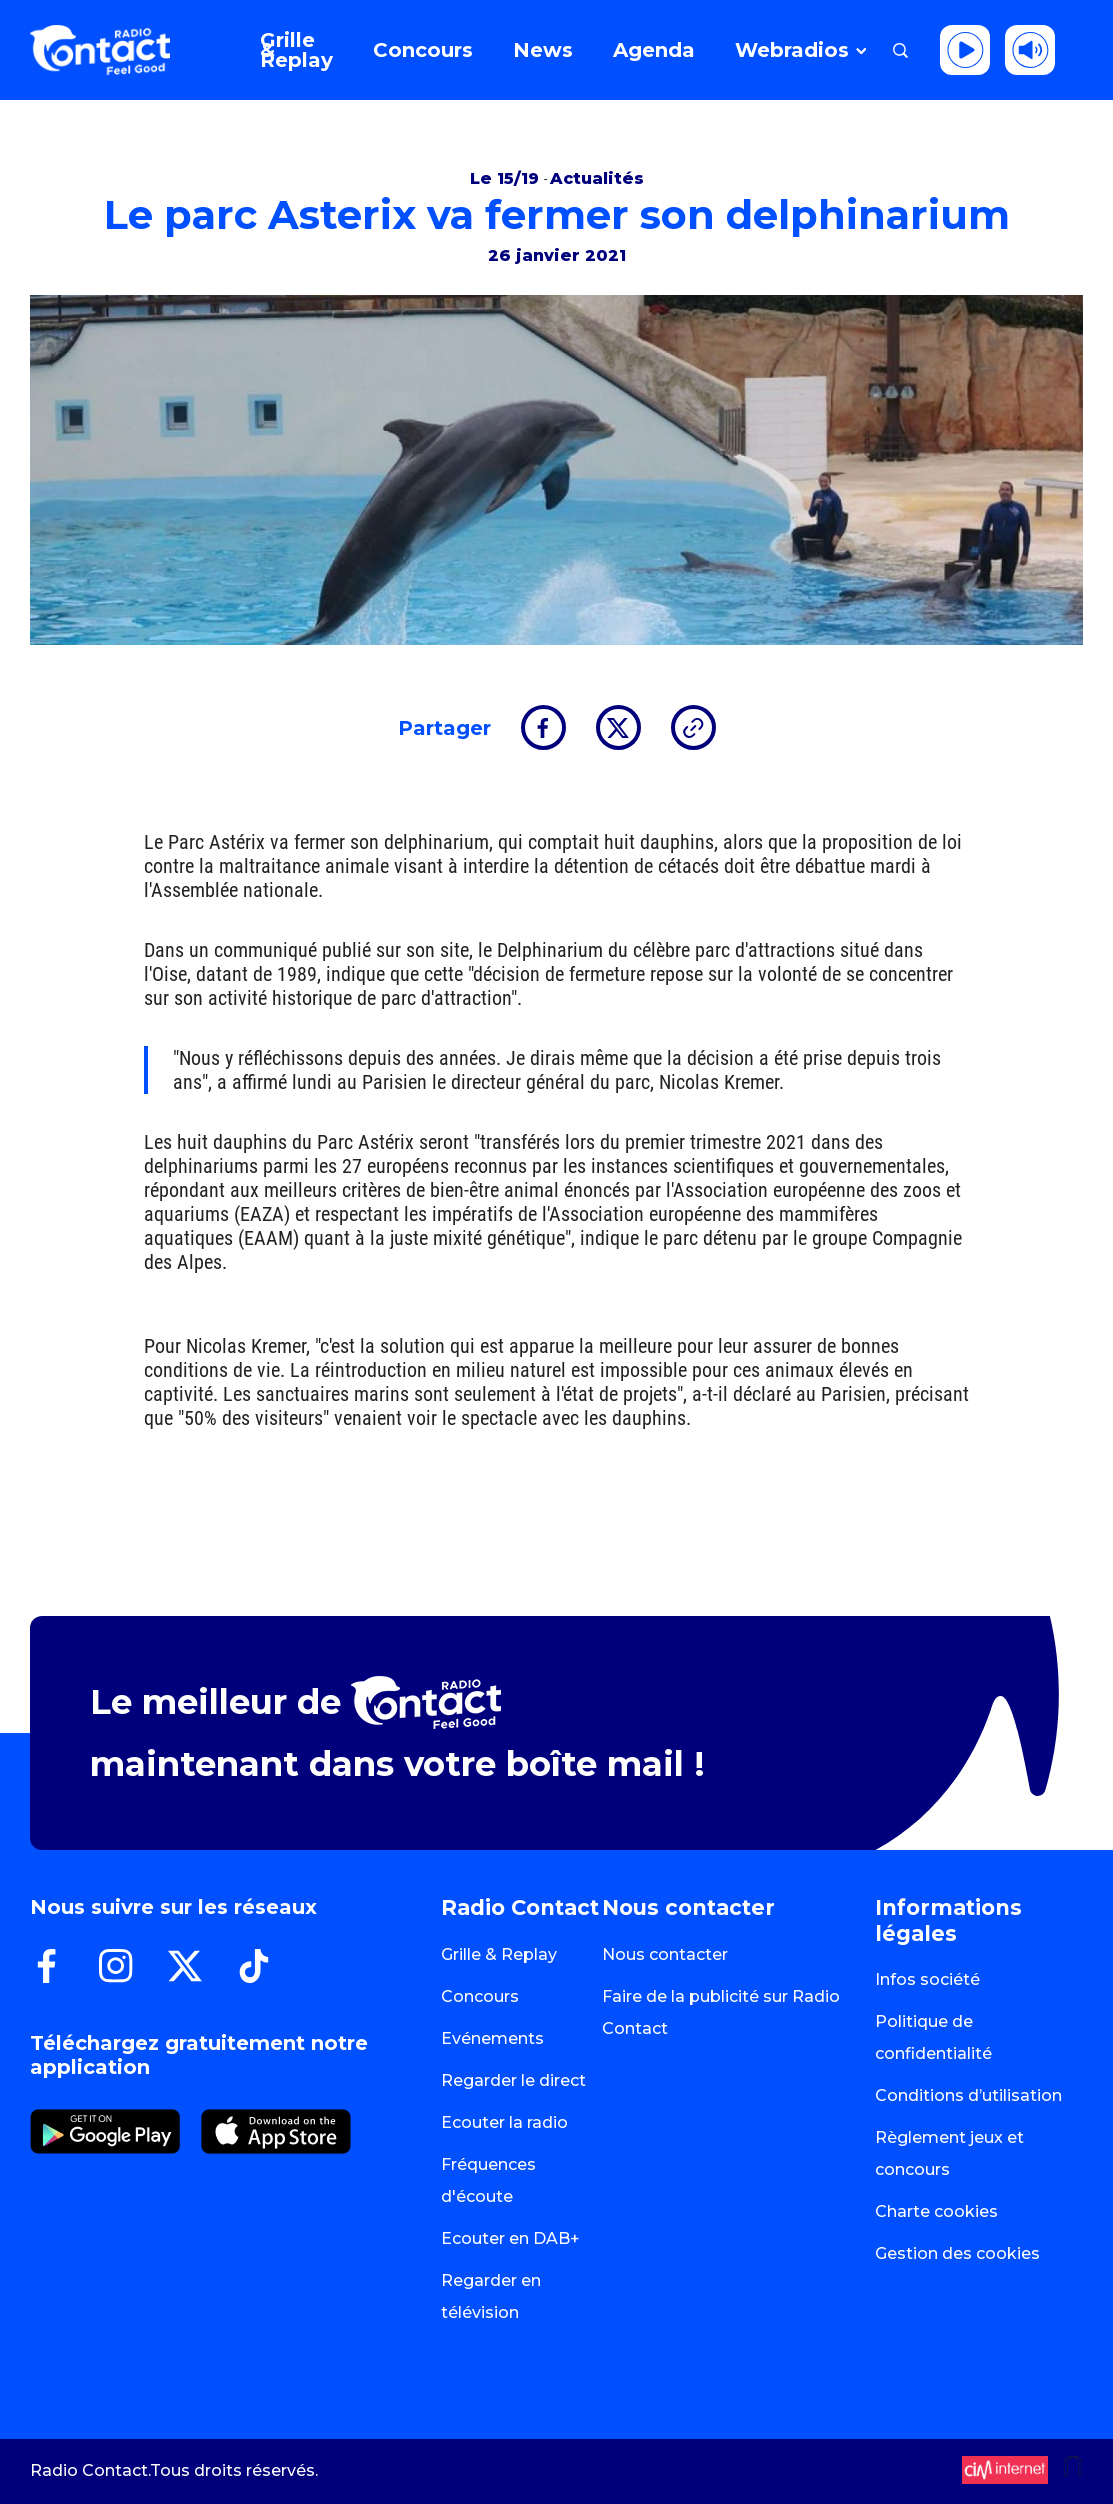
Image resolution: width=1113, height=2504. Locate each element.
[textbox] (571, 1070)
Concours (480, 1996)
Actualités (597, 178)
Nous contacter (665, 1954)
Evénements (492, 2038)
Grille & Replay (499, 1954)
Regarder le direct (513, 2080)
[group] (556, 1070)
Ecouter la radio (504, 2122)
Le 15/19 (507, 178)
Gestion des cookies (957, 2253)
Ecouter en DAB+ (510, 2238)
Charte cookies (936, 2211)
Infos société (927, 1979)
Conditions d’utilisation (968, 2095)
